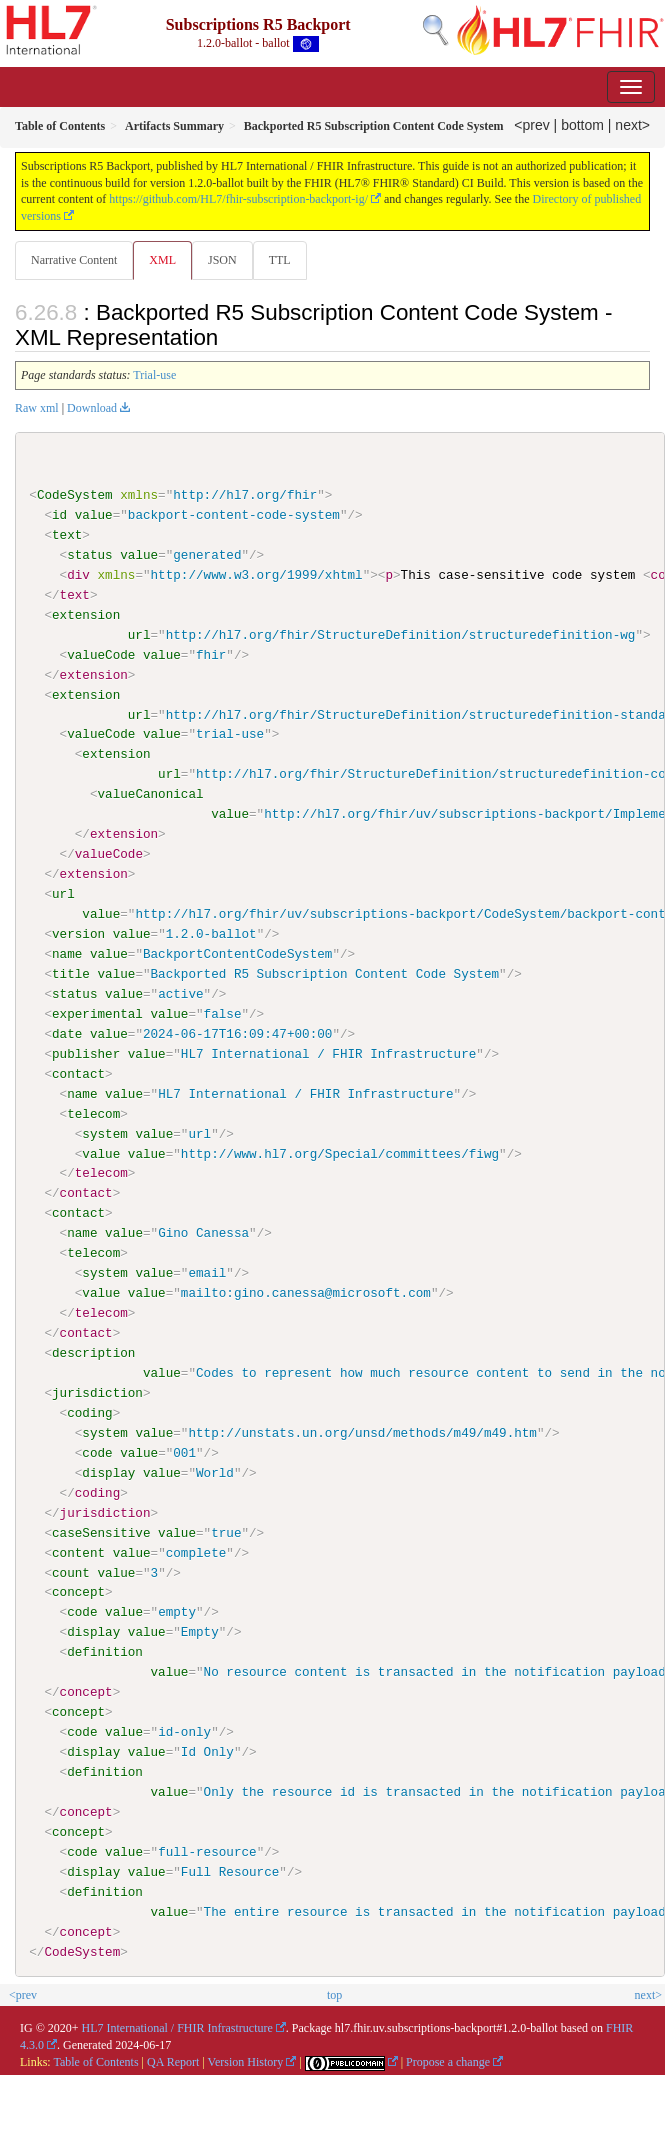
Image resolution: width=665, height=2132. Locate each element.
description (93, 1352)
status (89, 555)
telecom (93, 1113)
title (71, 974)
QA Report (173, 2061)
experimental (97, 1013)
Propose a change (448, 2061)
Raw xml (37, 408)
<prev (531, 125)
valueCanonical (150, 794)
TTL (280, 260)
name (67, 954)
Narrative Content (74, 260)
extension (86, 615)
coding (89, 1412)
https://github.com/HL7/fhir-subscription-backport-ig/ (238, 199)
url (139, 635)
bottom (582, 125)
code (97, 1452)
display (108, 1472)
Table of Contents (95, 2061)
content (78, 1552)
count (71, 1572)
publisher (86, 1053)
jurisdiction (97, 1392)
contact (78, 1073)
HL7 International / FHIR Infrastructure (177, 2027)
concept (78, 1592)
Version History (246, 2061)
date (67, 1033)
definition (105, 1651)
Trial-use (154, 375)
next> (632, 125)
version (78, 934)
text (67, 535)
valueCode (101, 655)
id (59, 515)
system (104, 1133)
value (94, 515)
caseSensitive (101, 1532)
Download (92, 408)
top (334, 1993)
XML (162, 260)
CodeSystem (75, 495)
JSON (222, 260)
